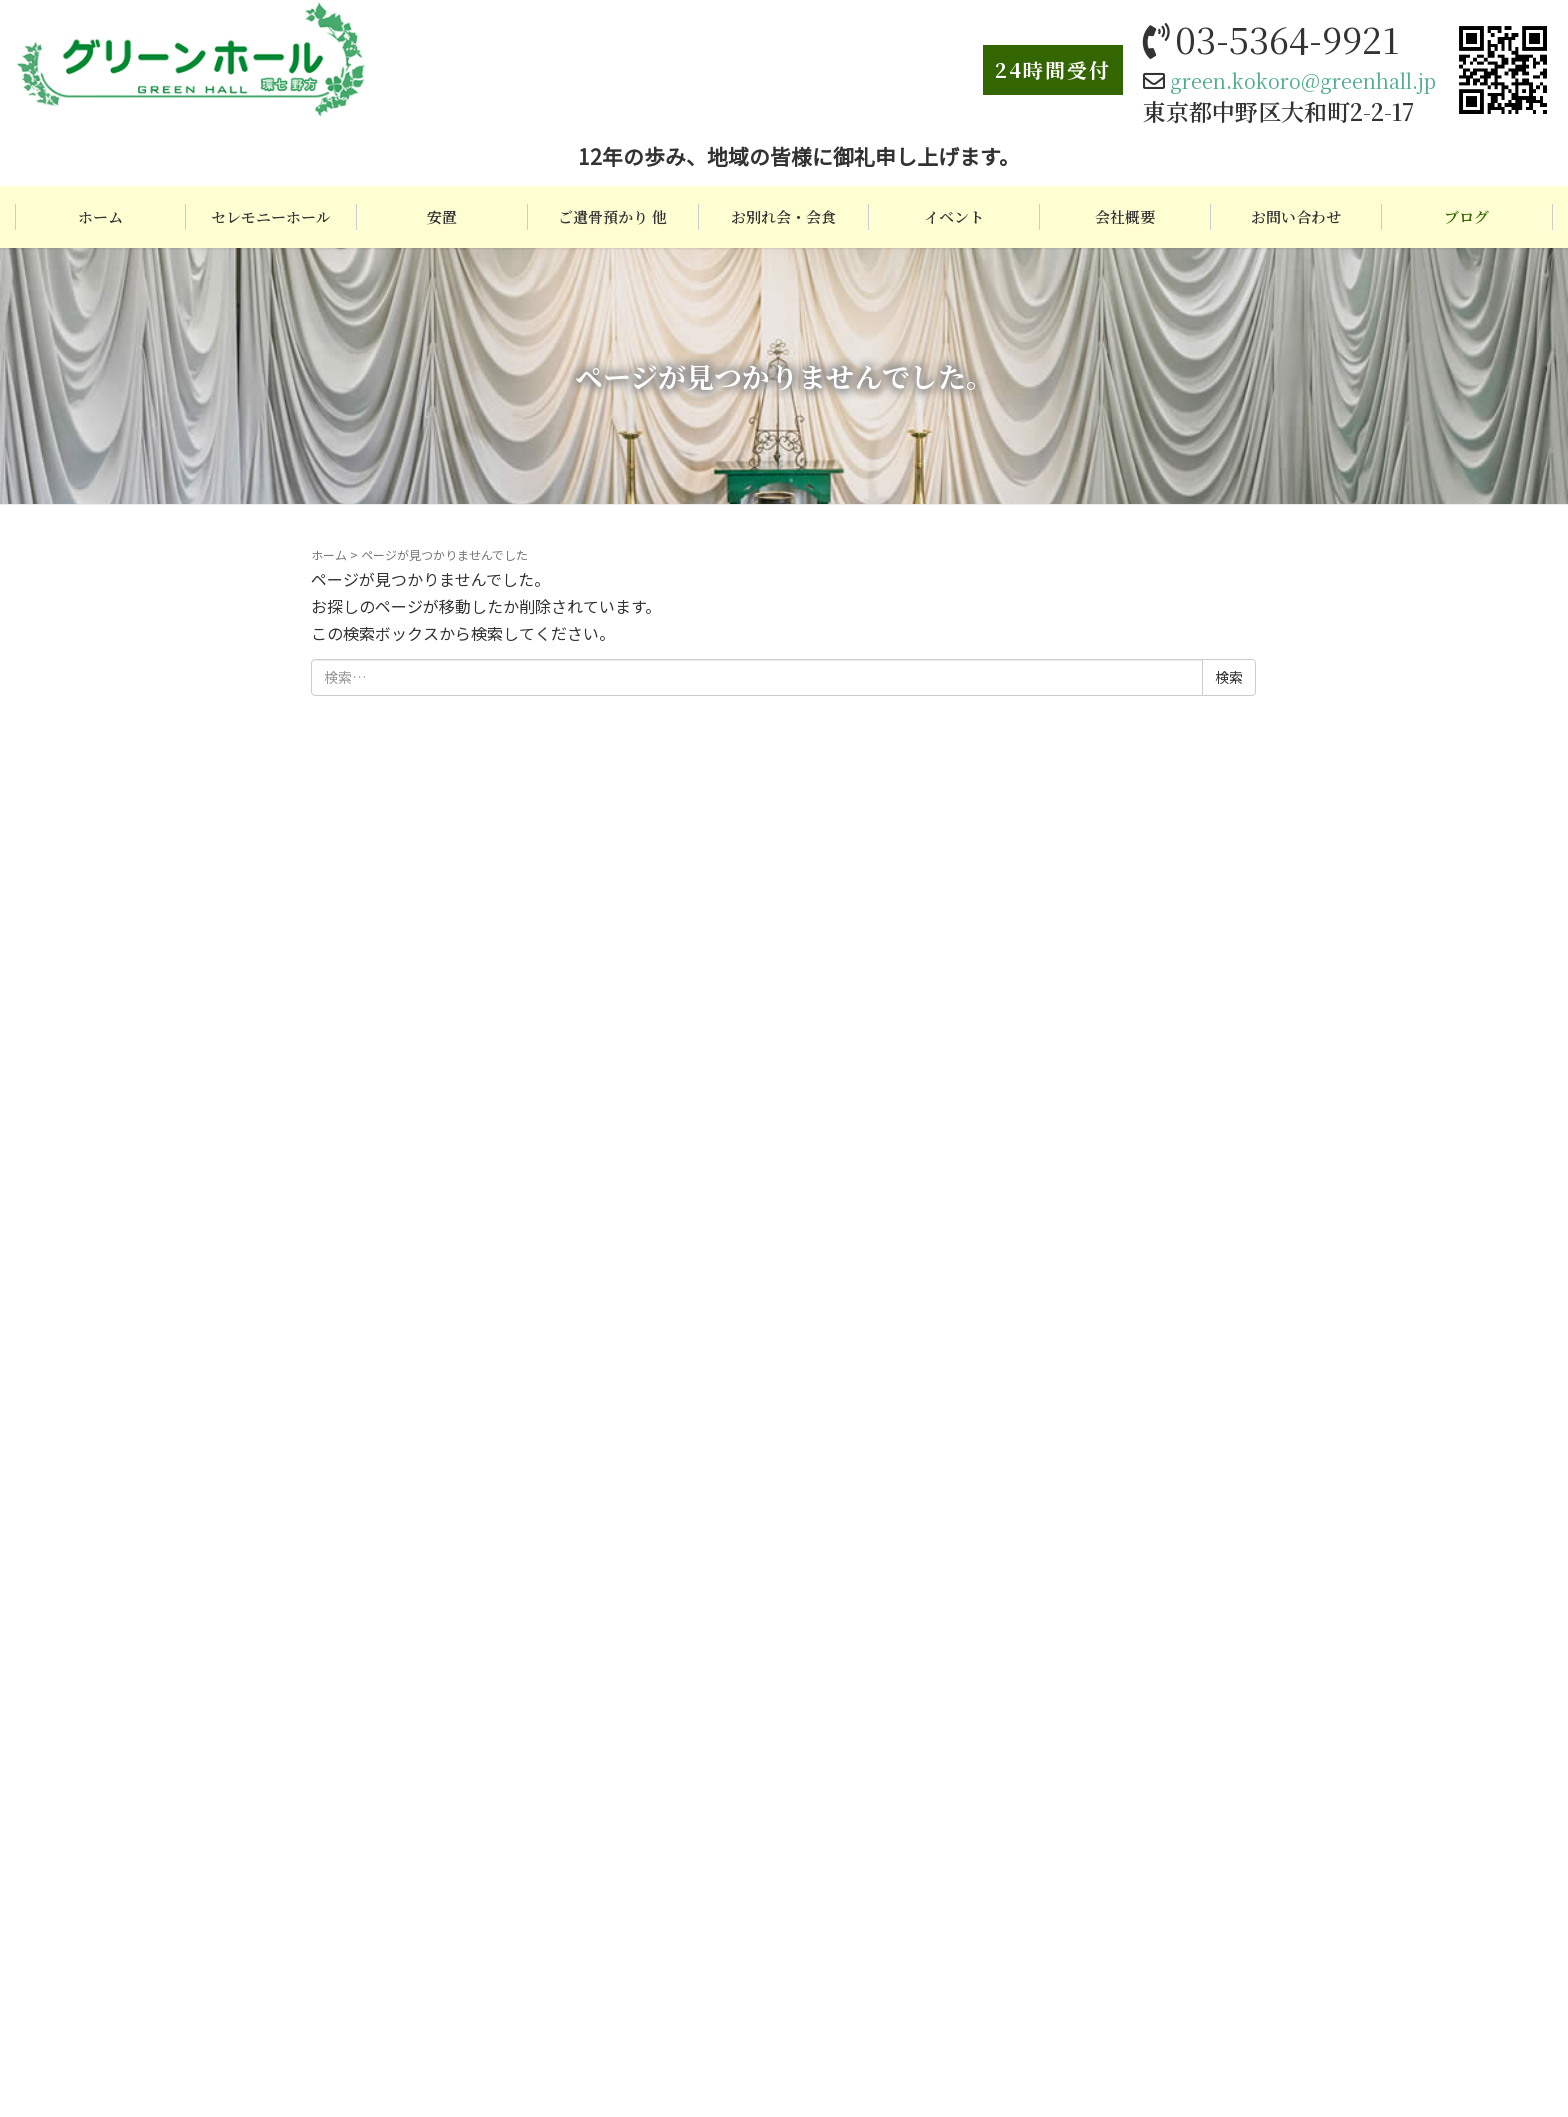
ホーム (100, 216)
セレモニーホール (271, 216)
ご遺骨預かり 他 (612, 216)
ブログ (1466, 216)
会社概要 (1125, 216)
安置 (442, 216)
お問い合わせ (1296, 216)
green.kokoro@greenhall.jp (1303, 80)
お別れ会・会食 (783, 216)
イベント (954, 216)
